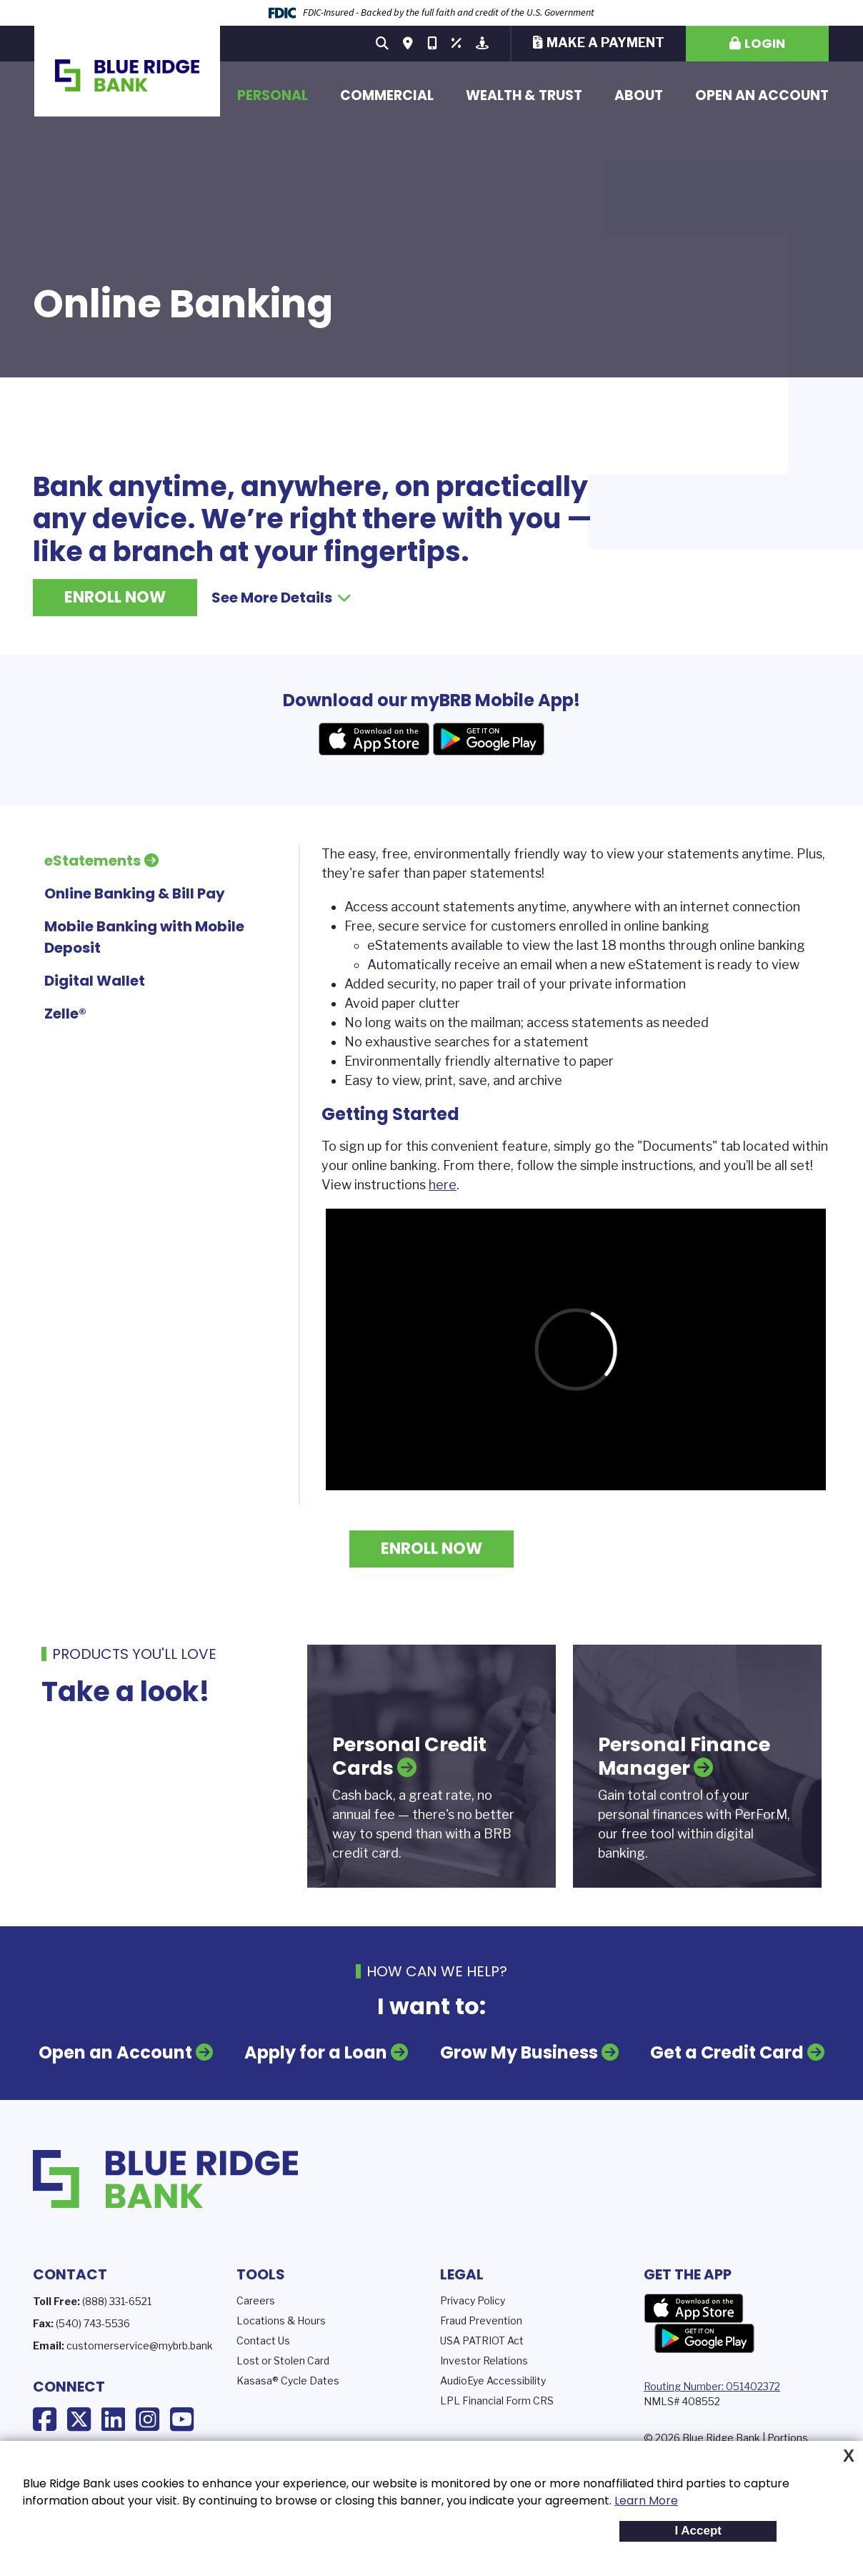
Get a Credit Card (727, 2052)
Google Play (704, 2339)
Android (488, 739)
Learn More (646, 2500)
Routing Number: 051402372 (712, 2386)
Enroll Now (115, 597)
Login (764, 43)
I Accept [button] (698, 2530)
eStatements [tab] (92, 861)
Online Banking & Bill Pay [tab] (134, 893)
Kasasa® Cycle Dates (287, 2380)
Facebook (44, 2419)
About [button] (638, 95)
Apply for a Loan (315, 2052)
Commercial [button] (387, 95)
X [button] (848, 2455)
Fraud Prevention (481, 2320)
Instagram (147, 2419)
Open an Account (762, 95)
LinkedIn (113, 2419)
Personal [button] (272, 95)
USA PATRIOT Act (482, 2340)
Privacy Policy (472, 2300)
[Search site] (382, 43)
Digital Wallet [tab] (94, 981)
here (443, 1184)
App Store (694, 2309)
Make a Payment (605, 42)
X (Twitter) (79, 2419)
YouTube (182, 2419)
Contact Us (263, 2340)
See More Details (281, 598)
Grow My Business (519, 2052)
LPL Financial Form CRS (497, 2400)
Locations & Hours (281, 2320)
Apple (374, 739)
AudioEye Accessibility (493, 2380)
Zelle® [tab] (65, 1014)
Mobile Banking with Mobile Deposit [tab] (144, 937)
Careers (255, 2300)
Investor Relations (484, 2360)
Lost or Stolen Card (282, 2360)
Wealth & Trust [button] (524, 95)
